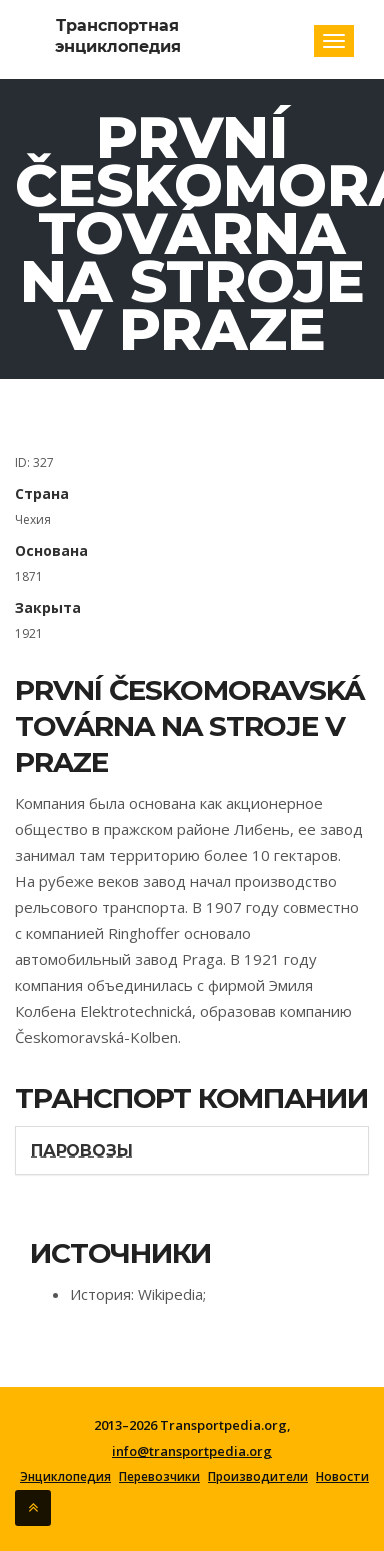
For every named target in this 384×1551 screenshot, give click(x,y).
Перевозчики (159, 1477)
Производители (258, 1477)
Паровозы (81, 1150)
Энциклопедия (65, 1477)
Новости (342, 1477)
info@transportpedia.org (192, 1451)
